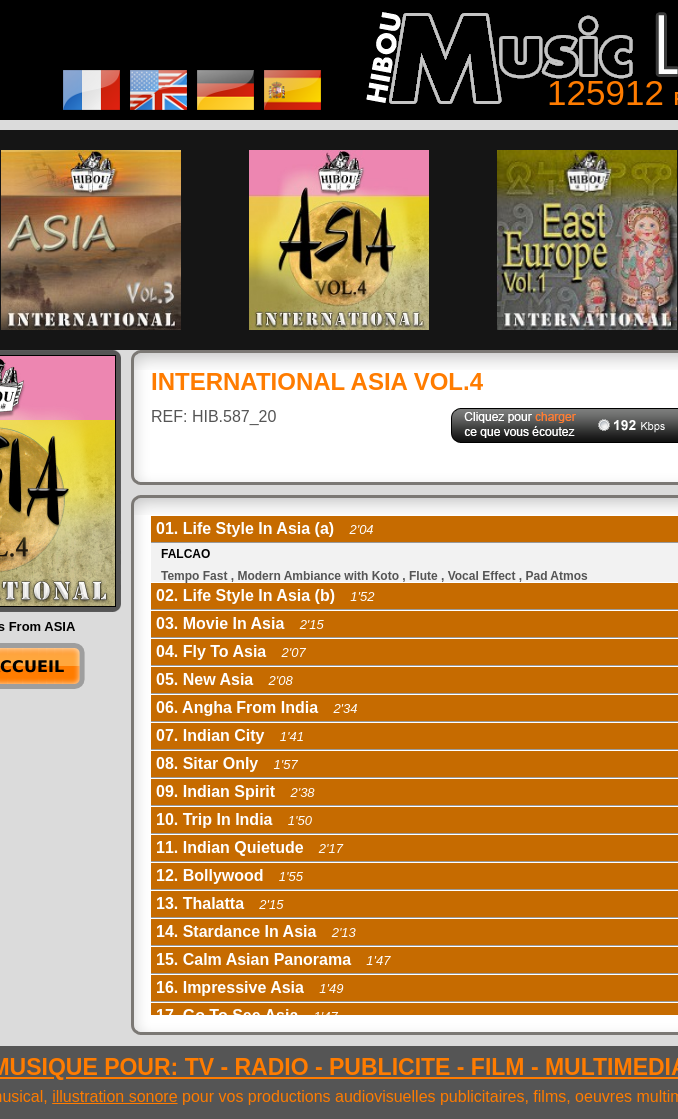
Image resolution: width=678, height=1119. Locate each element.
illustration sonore (114, 1096)
